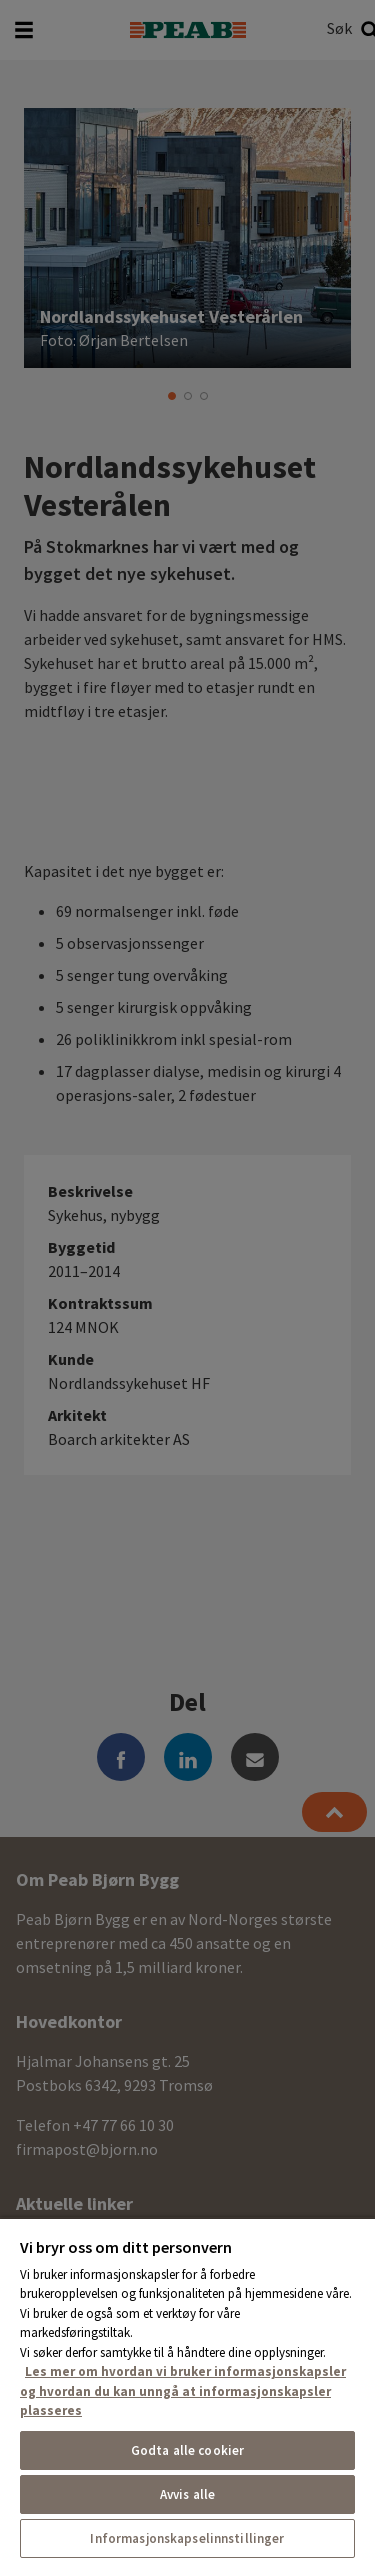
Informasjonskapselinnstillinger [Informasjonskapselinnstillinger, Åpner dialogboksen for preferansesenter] (187, 2538)
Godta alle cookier (187, 2450)
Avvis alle (187, 2494)
